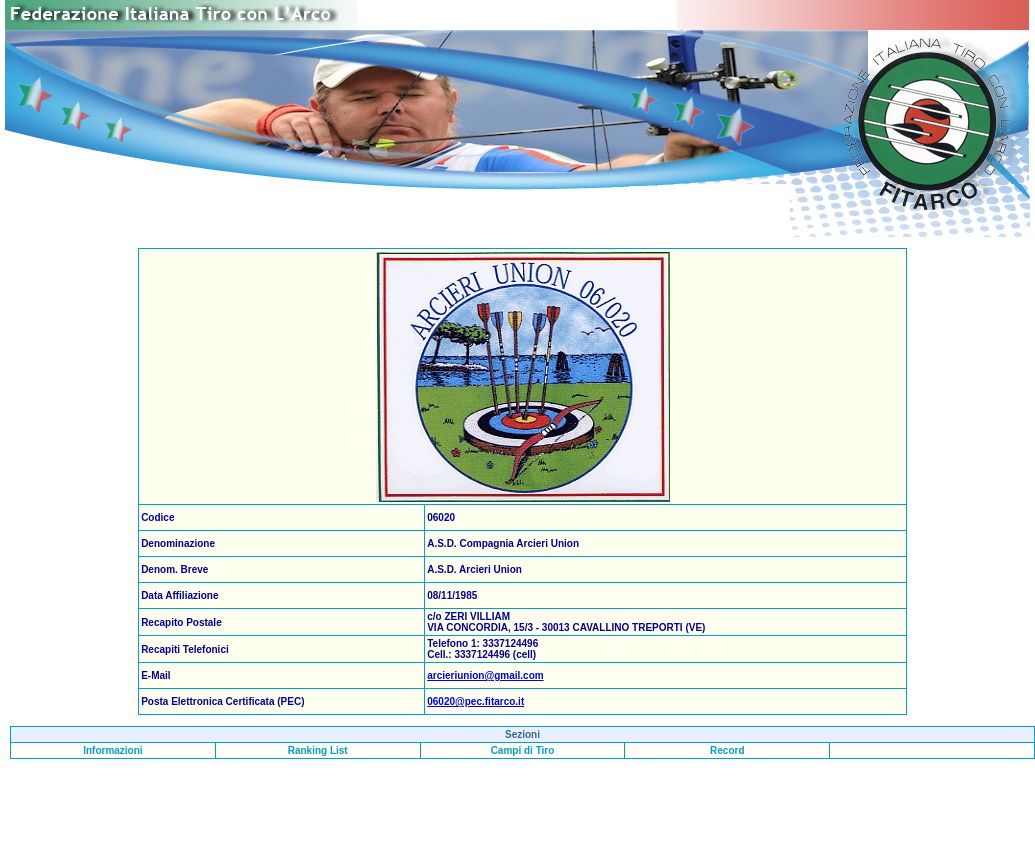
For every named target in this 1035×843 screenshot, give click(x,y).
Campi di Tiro (523, 750)
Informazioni (112, 750)
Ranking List (318, 750)
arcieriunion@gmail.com (485, 675)
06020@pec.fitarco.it (475, 701)
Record (727, 750)
